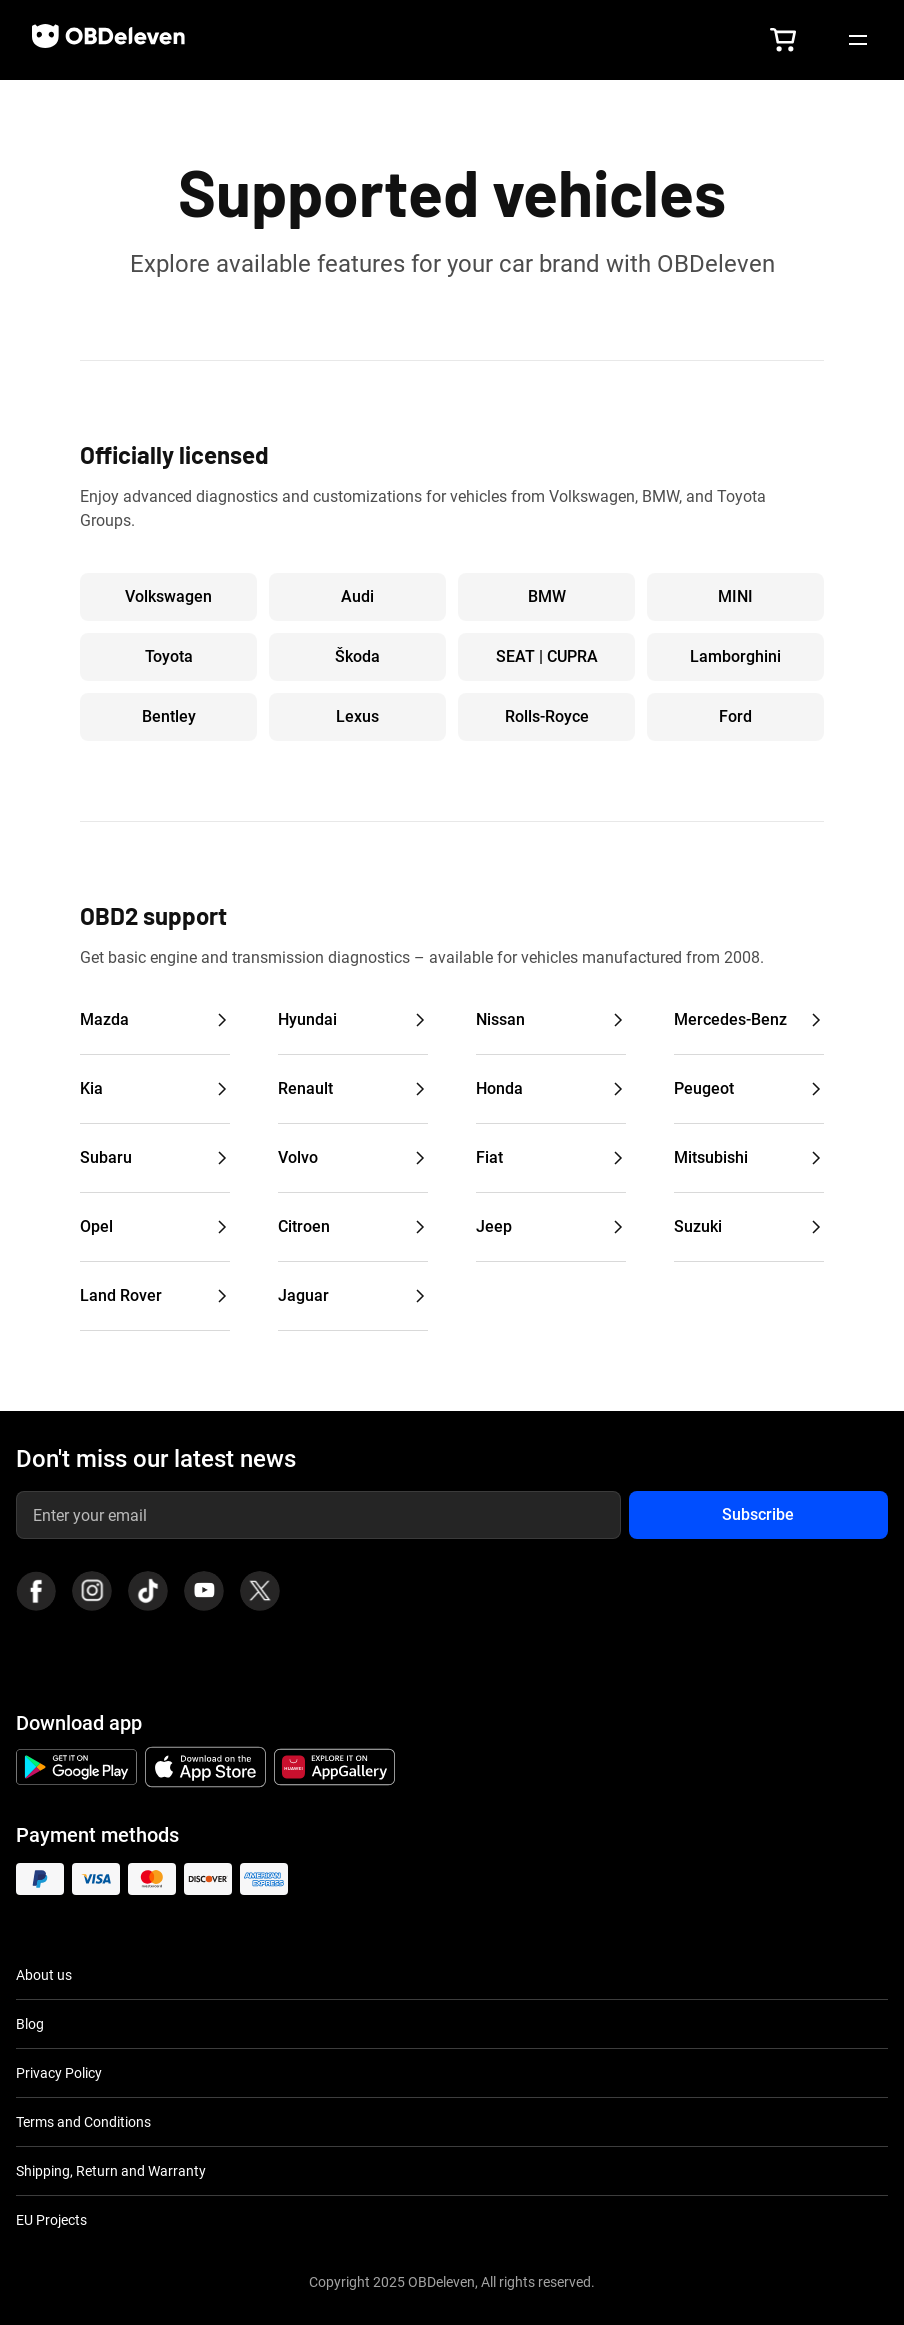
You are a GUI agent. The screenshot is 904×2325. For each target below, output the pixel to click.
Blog (30, 2024)
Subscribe (758, 1514)
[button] (783, 39)
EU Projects (51, 2220)
